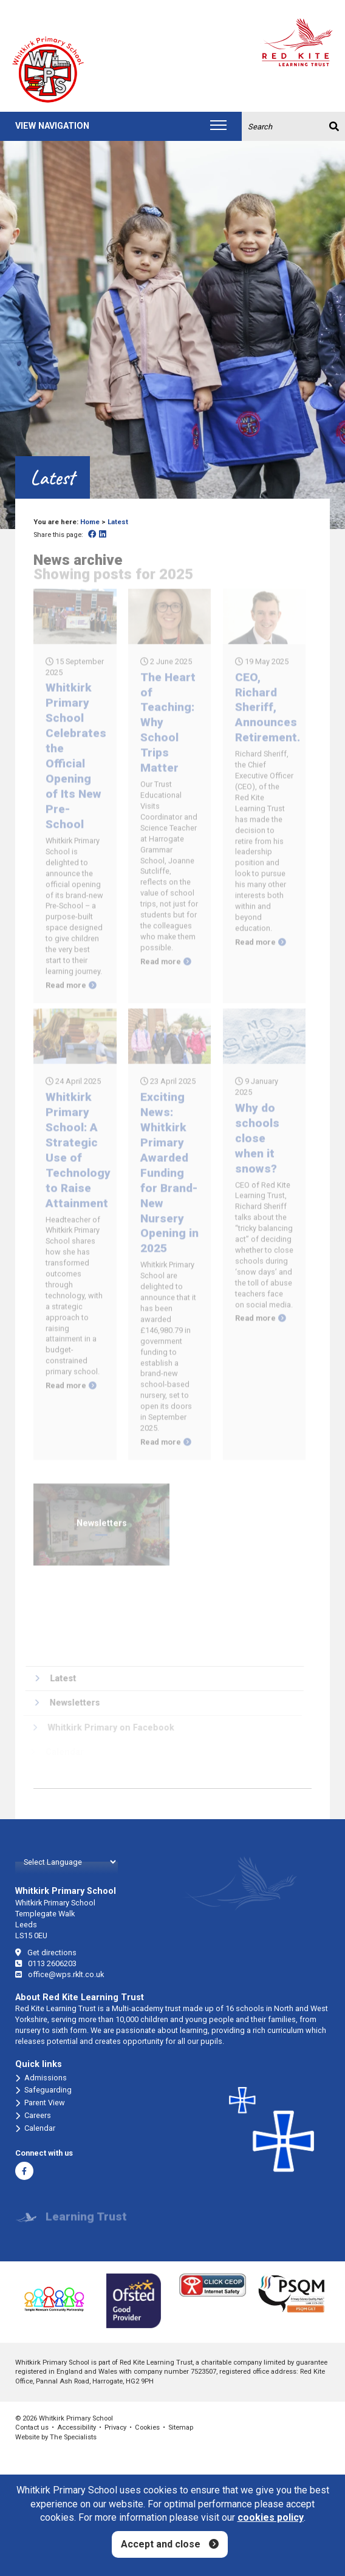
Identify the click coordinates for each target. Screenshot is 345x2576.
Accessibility (76, 2427)
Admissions (41, 2078)
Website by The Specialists (56, 2437)
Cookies (147, 2427)
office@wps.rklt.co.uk (59, 1974)
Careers (33, 2115)
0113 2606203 (46, 1963)
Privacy (115, 2427)
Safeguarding (43, 2090)
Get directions (46, 1952)
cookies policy (270, 2517)
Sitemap (180, 2427)
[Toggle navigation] (218, 126)
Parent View (40, 2103)
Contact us (32, 2427)
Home (90, 522)
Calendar (35, 2128)
